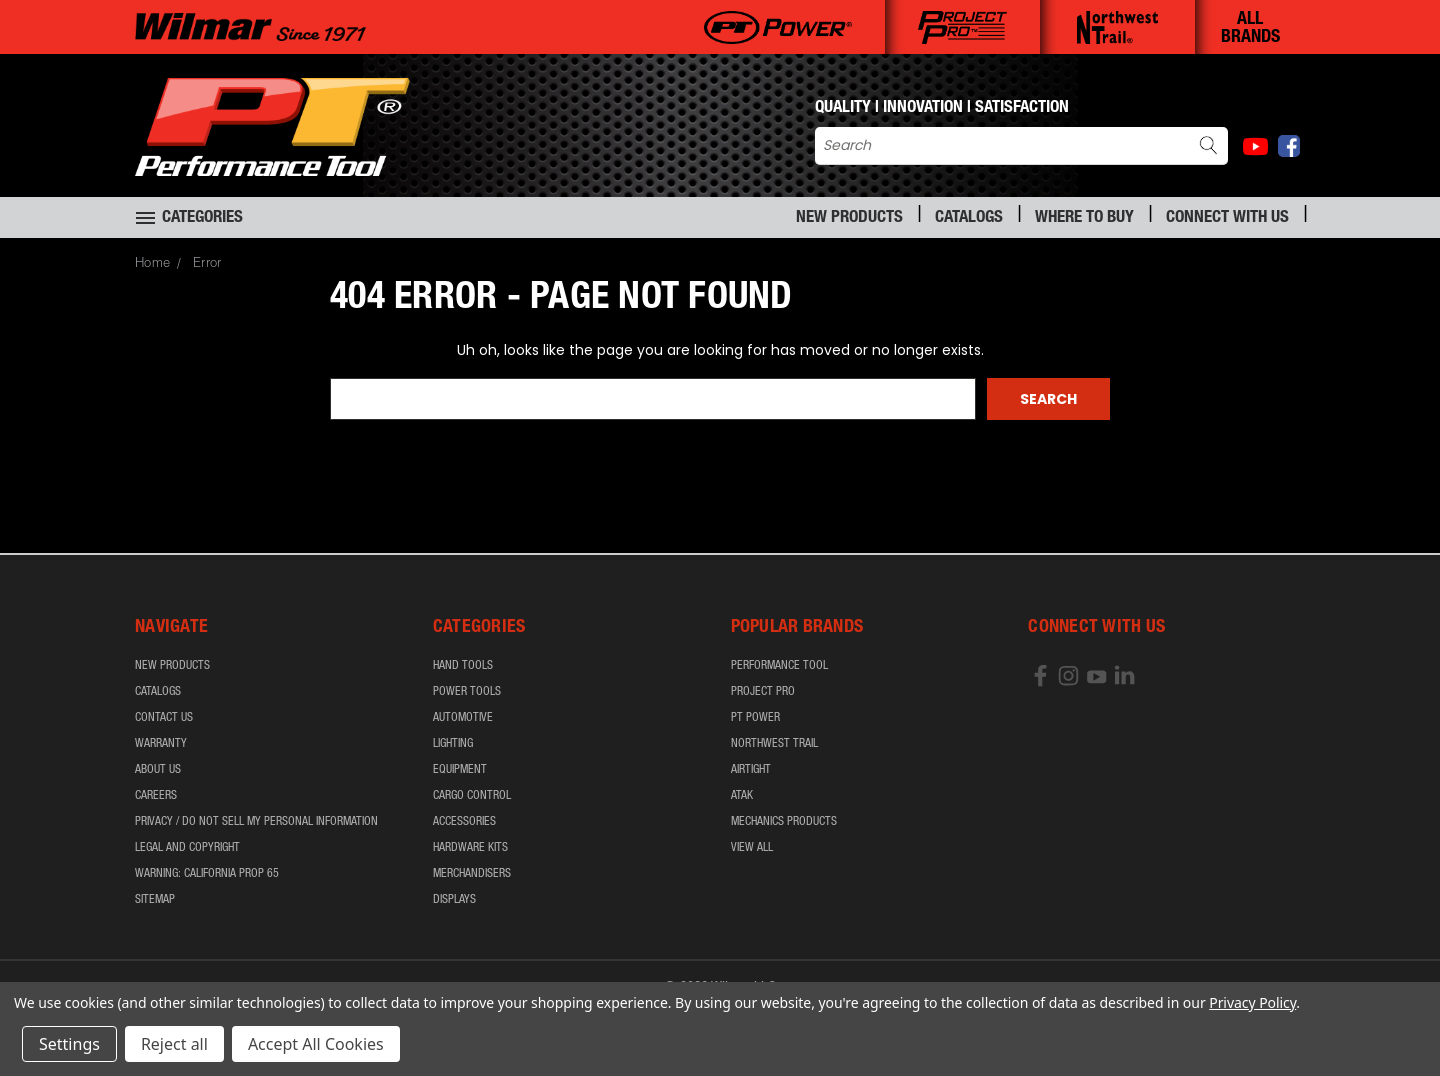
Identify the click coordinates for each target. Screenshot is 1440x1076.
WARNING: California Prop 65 (207, 874)
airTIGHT (751, 770)
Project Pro (763, 692)
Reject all (174, 1044)
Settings (69, 1044)
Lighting (453, 744)
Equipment (460, 770)
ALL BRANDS (1250, 29)
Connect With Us (1227, 218)
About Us (158, 770)
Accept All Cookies (316, 1044)
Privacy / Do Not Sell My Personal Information (256, 822)
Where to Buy (1084, 218)
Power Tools (467, 692)
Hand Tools (463, 666)
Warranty (161, 744)
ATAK (742, 796)
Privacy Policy (1252, 1002)
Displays (454, 900)
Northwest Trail (774, 744)
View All (752, 848)
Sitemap (155, 900)
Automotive (463, 718)
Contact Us (164, 718)
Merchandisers (472, 874)
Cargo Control (472, 796)
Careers (156, 796)
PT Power (755, 718)
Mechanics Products (784, 822)
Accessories (464, 822)
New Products (849, 218)
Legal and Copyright (187, 848)
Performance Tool (779, 666)
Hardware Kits (470, 848)
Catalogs (969, 218)
